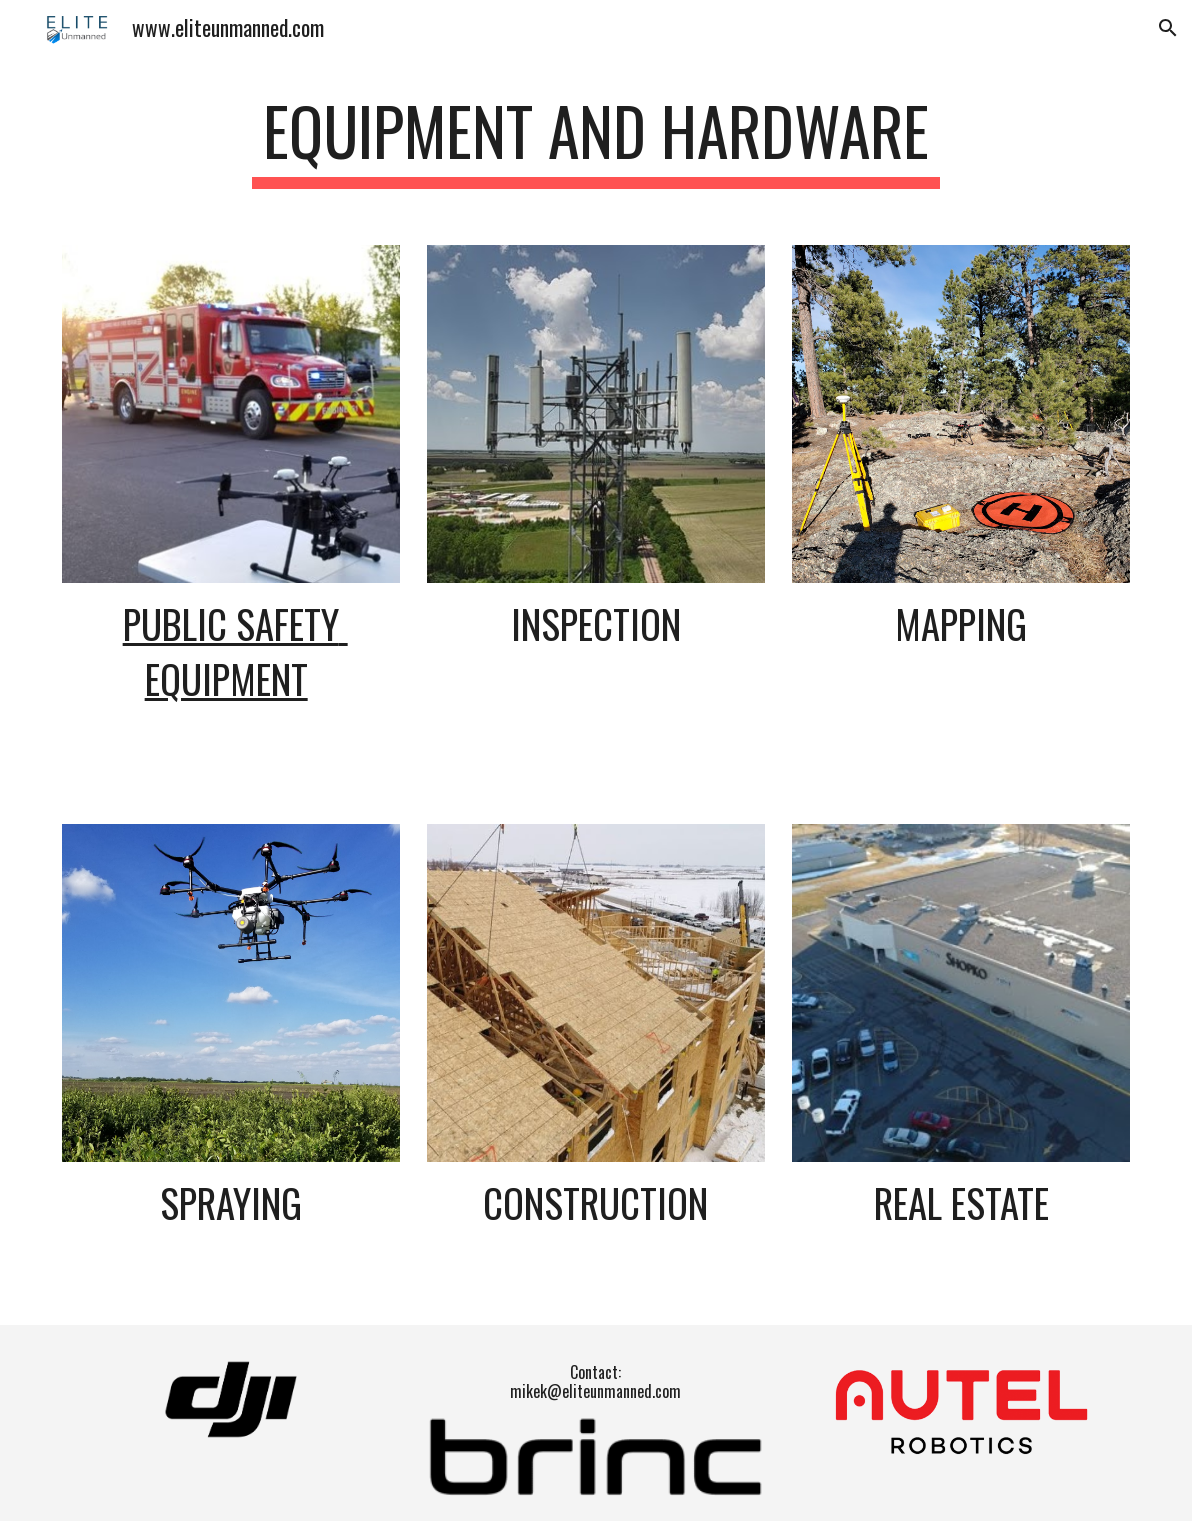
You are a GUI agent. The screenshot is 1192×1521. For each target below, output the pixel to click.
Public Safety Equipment (235, 651)
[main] (595, 140)
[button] (1168, 28)
